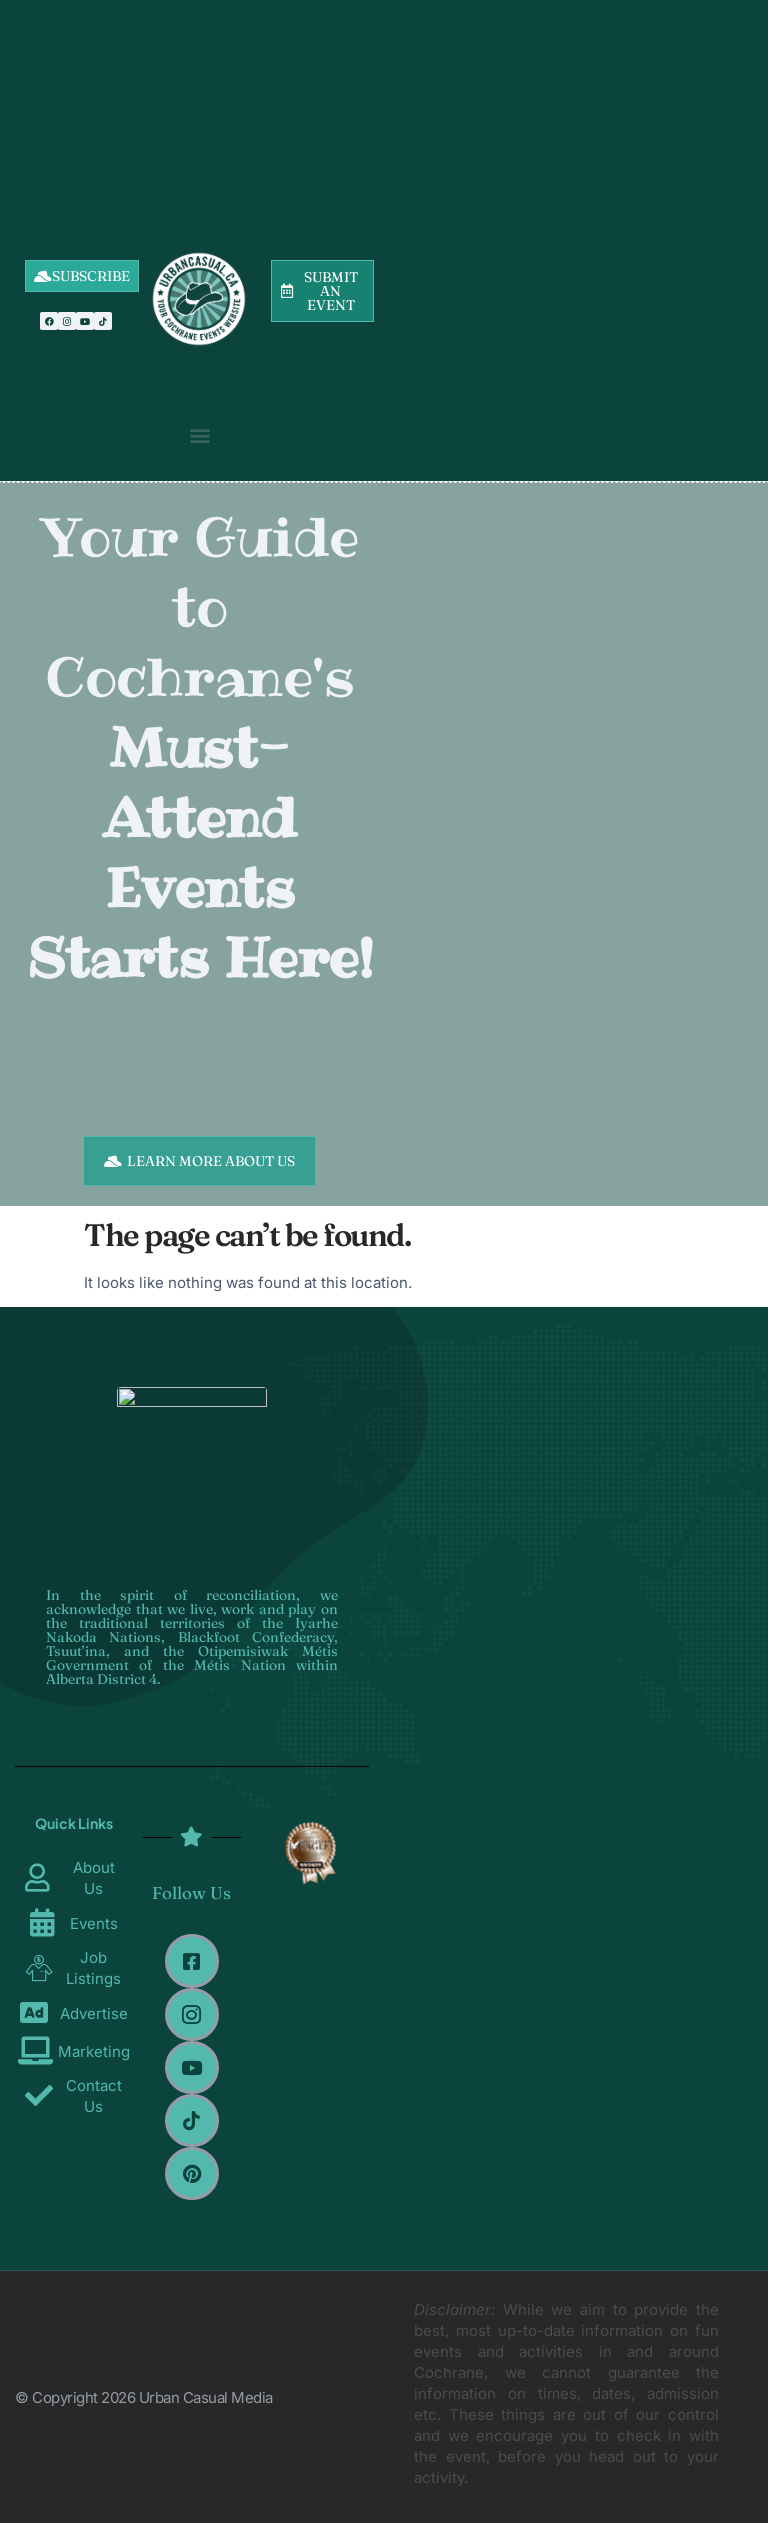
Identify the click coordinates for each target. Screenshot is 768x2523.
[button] (200, 434)
